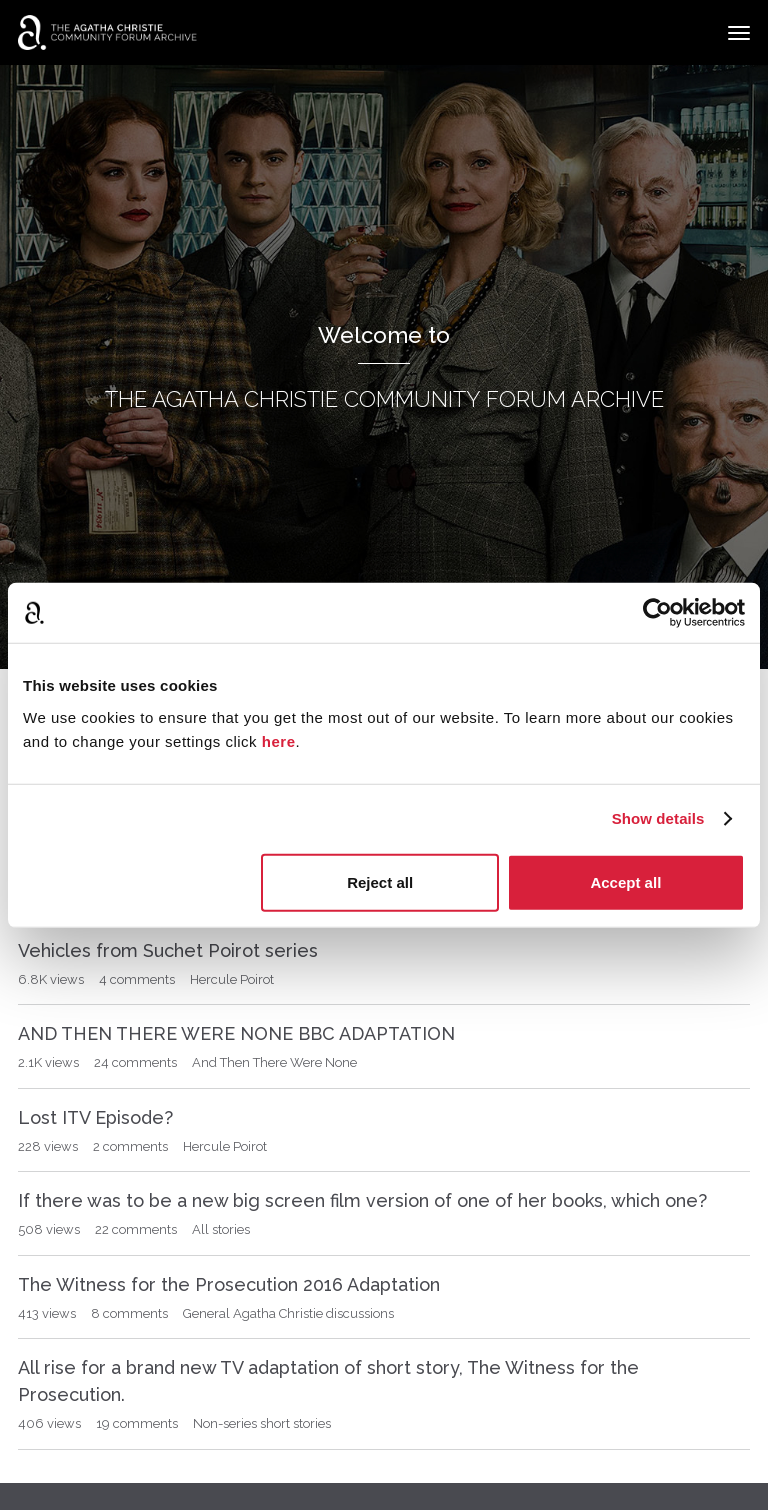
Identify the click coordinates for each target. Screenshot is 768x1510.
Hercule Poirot (232, 979)
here (279, 740)
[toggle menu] (739, 33)
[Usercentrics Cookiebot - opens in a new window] (657, 613)
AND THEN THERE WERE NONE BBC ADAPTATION (236, 1033)
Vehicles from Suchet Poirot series (168, 950)
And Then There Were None (274, 1062)
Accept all (625, 881)
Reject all (380, 881)
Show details (658, 818)
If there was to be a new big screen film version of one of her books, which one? (362, 1200)
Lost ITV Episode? (95, 1117)
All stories (221, 1229)
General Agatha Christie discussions (288, 1313)
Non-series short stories (262, 1423)
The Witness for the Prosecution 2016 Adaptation (229, 1284)
